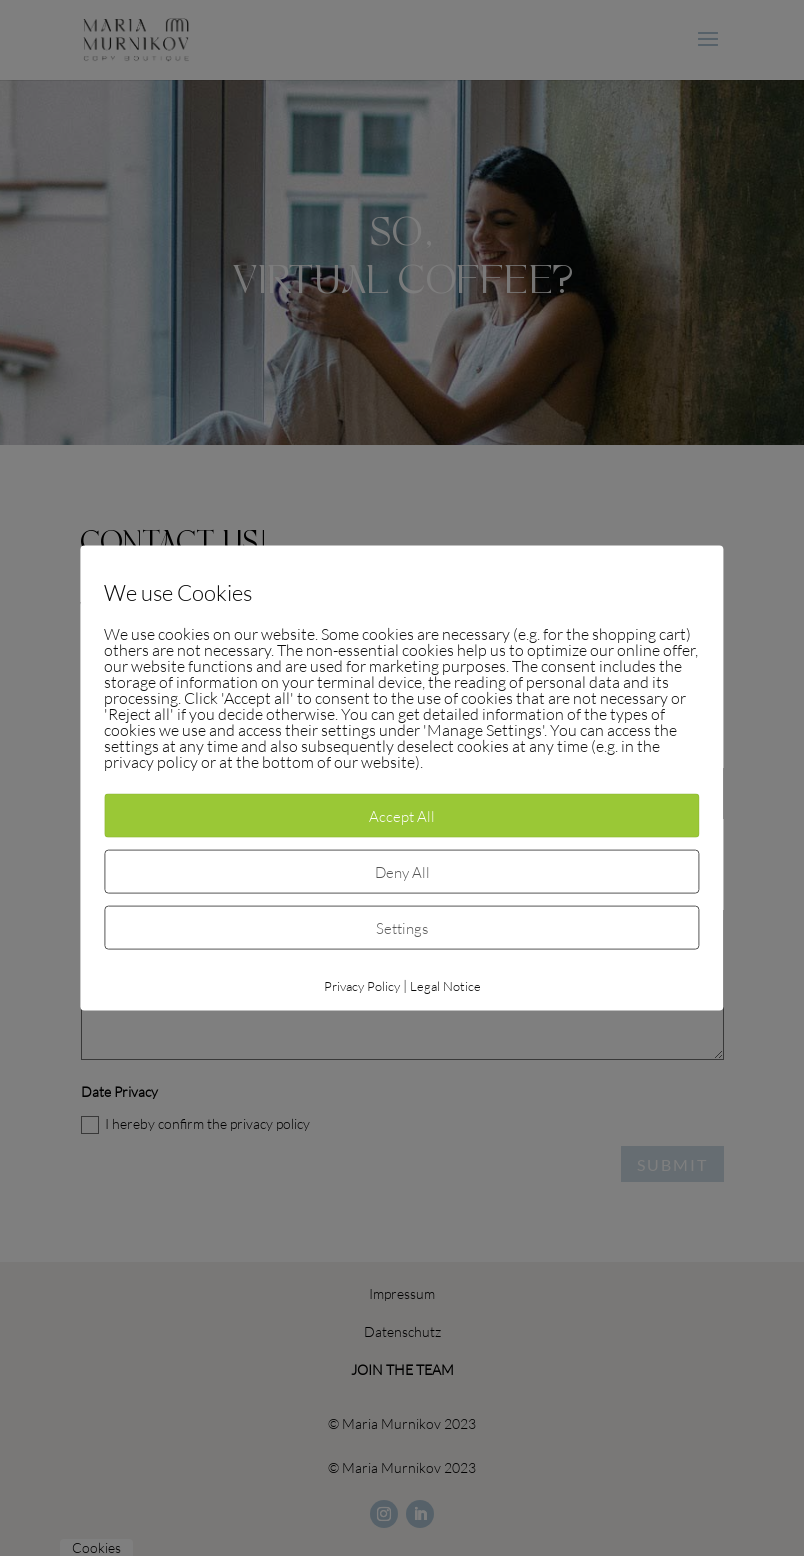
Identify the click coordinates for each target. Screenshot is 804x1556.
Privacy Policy (362, 986)
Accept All (402, 816)
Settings (402, 928)
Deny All (402, 872)
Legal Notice (445, 986)
